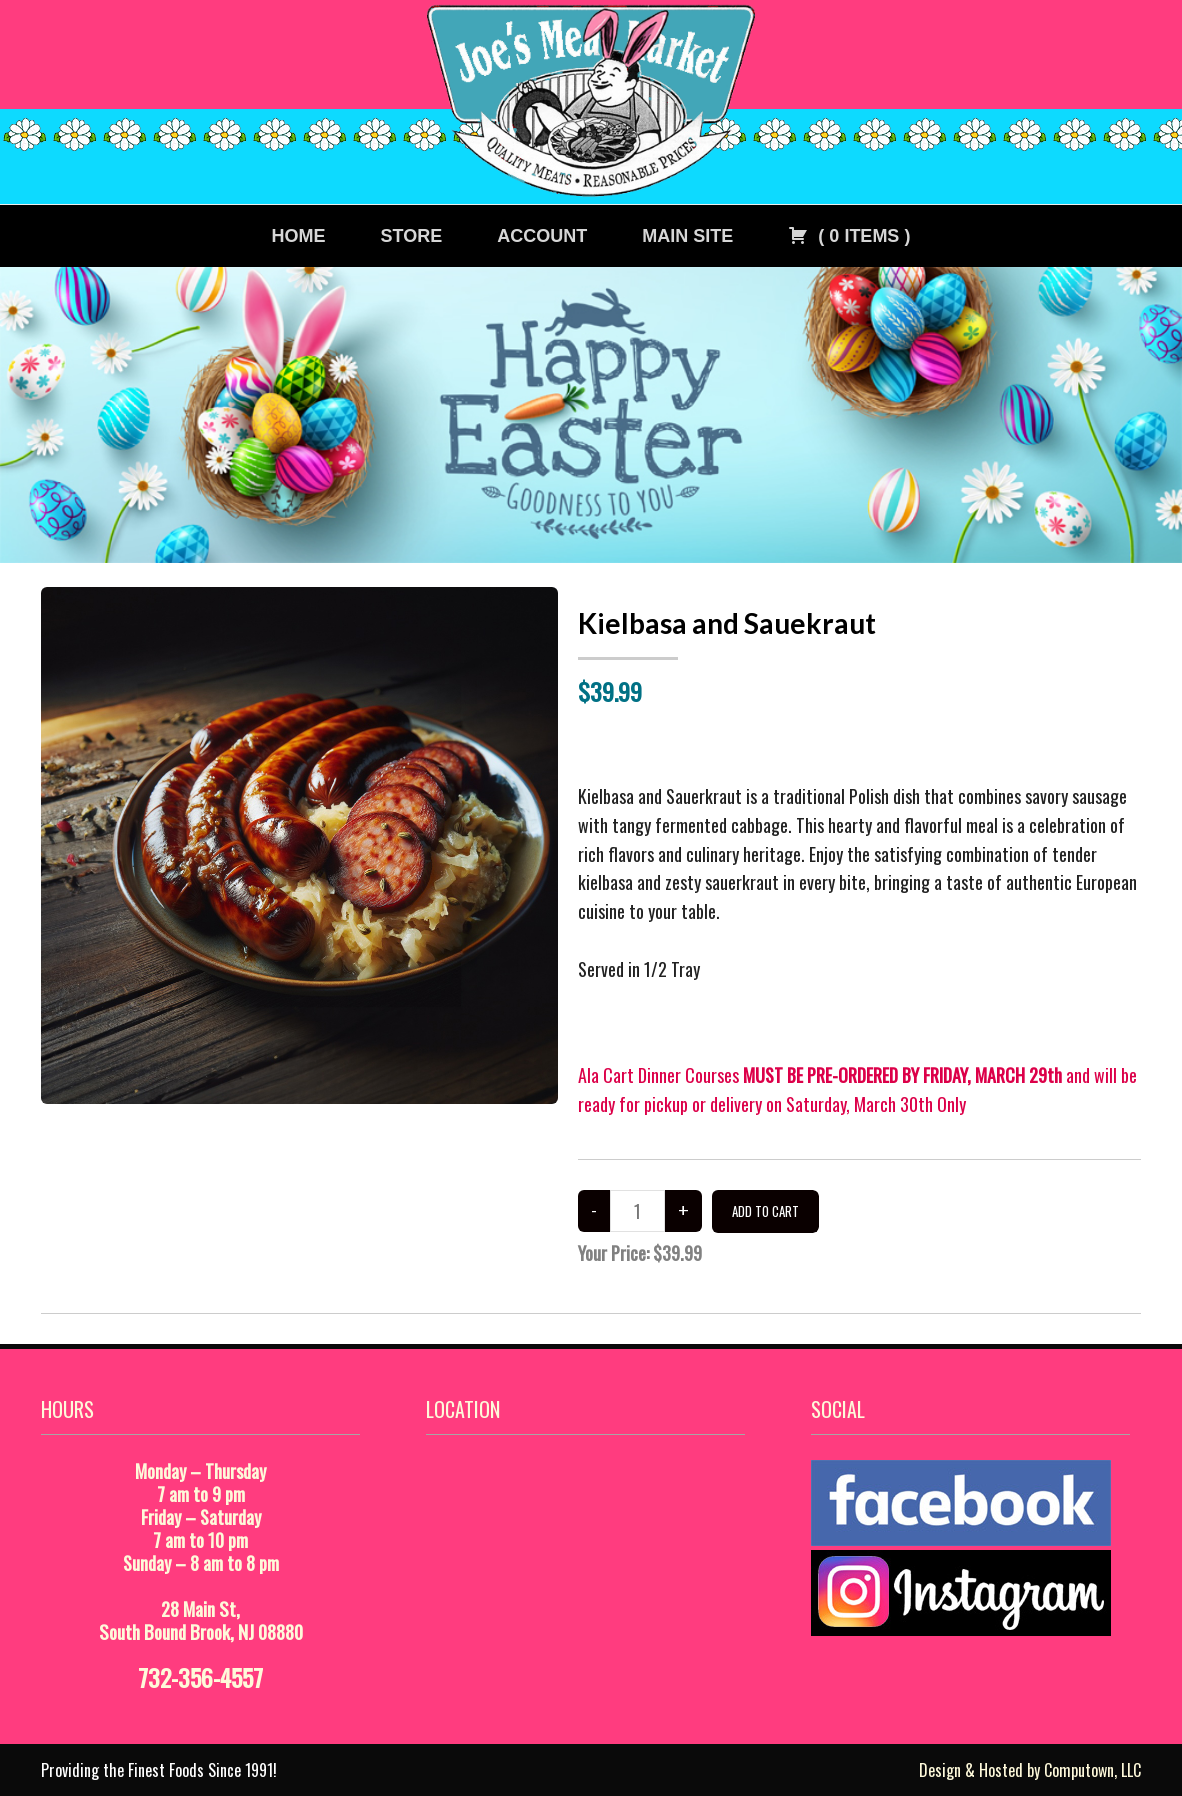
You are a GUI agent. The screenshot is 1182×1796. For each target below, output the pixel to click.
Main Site (687, 236)
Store (412, 236)
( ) (849, 235)
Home (299, 236)
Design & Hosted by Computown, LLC (1030, 1770)
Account (542, 236)
